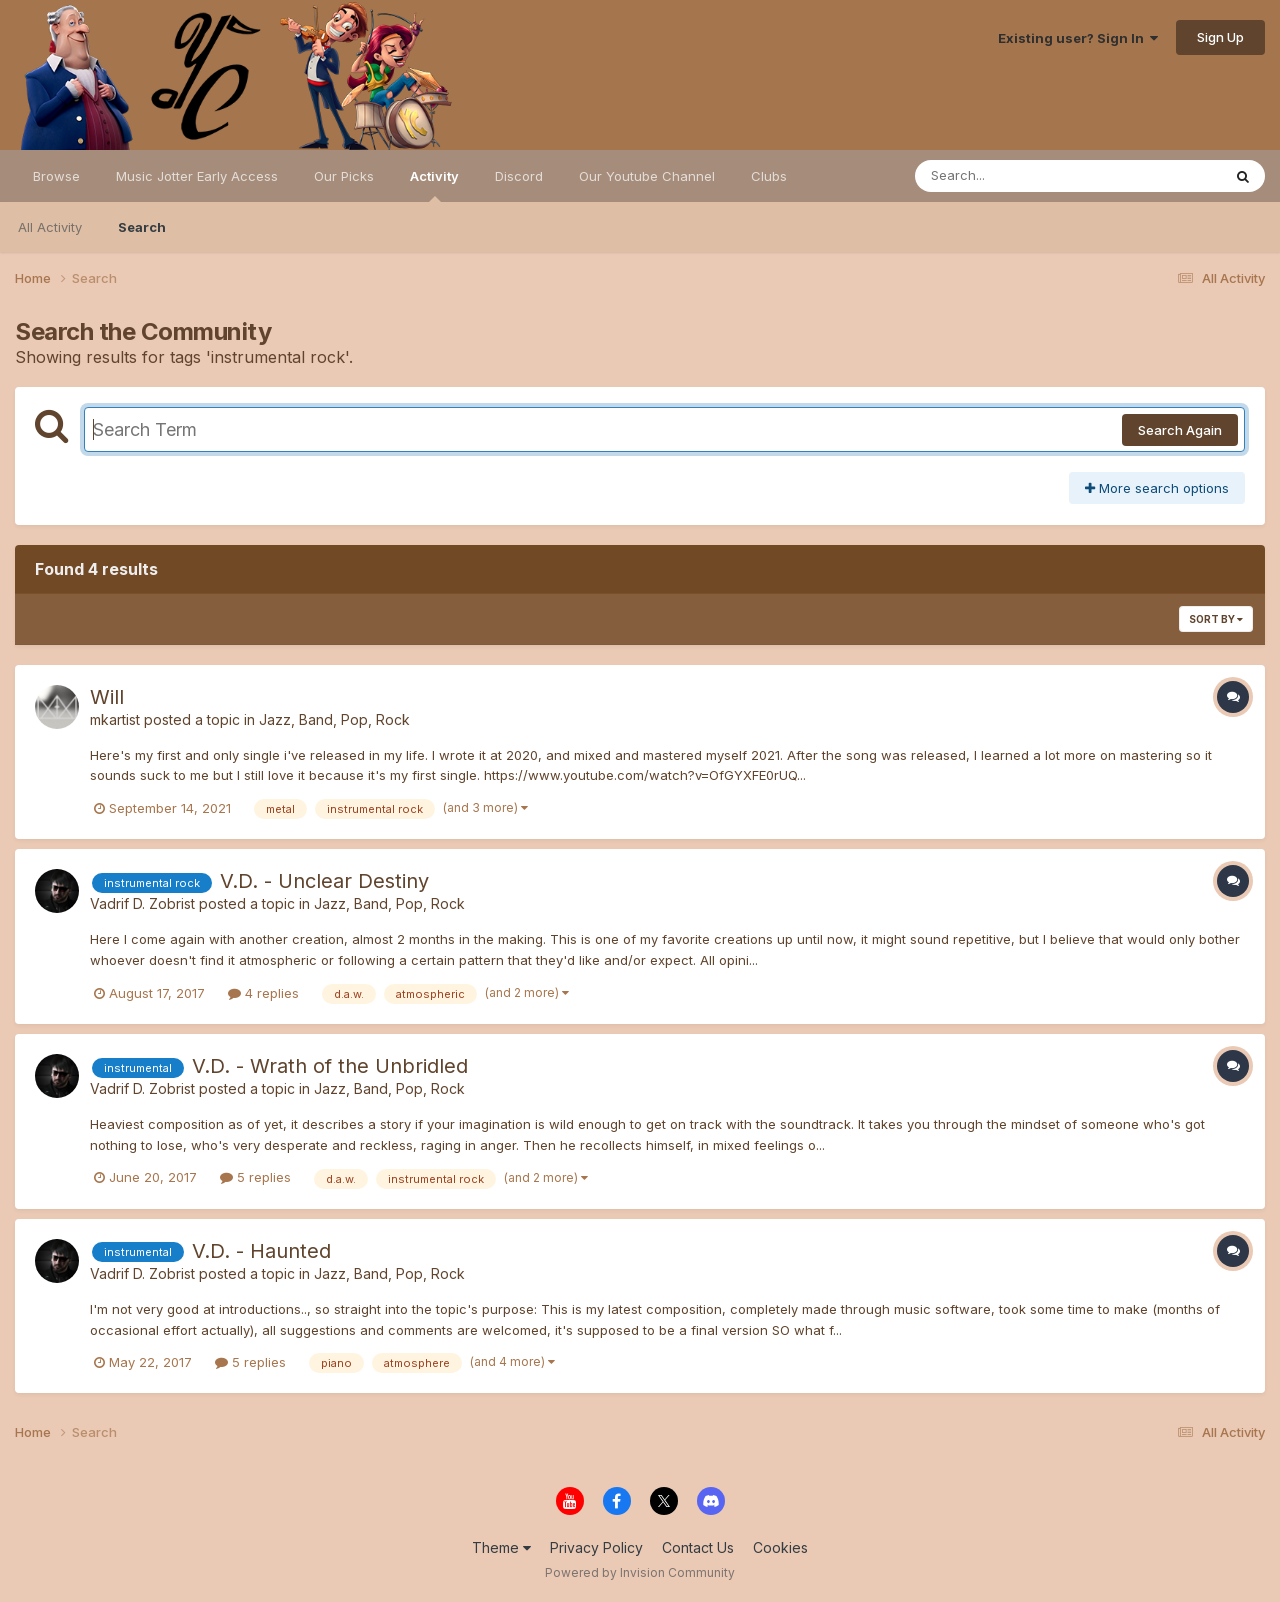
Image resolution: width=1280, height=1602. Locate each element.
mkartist (115, 719)
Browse (56, 176)
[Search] (1013, 176)
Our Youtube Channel (647, 176)
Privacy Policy (596, 1547)
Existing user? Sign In (1078, 38)
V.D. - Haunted (261, 1251)
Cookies (780, 1547)
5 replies (255, 1177)
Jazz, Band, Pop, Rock (334, 719)
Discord (519, 176)
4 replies (263, 993)
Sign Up (1220, 37)
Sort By (1216, 619)
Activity (434, 185)
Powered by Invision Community (640, 1572)
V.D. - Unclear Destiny (324, 881)
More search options (1157, 488)
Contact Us (698, 1547)
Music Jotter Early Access (197, 176)
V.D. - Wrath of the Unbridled (330, 1066)
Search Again (1180, 430)
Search (142, 227)
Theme (501, 1547)
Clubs (769, 176)
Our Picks (344, 176)
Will (107, 697)
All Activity (50, 227)
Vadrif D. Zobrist (142, 903)
